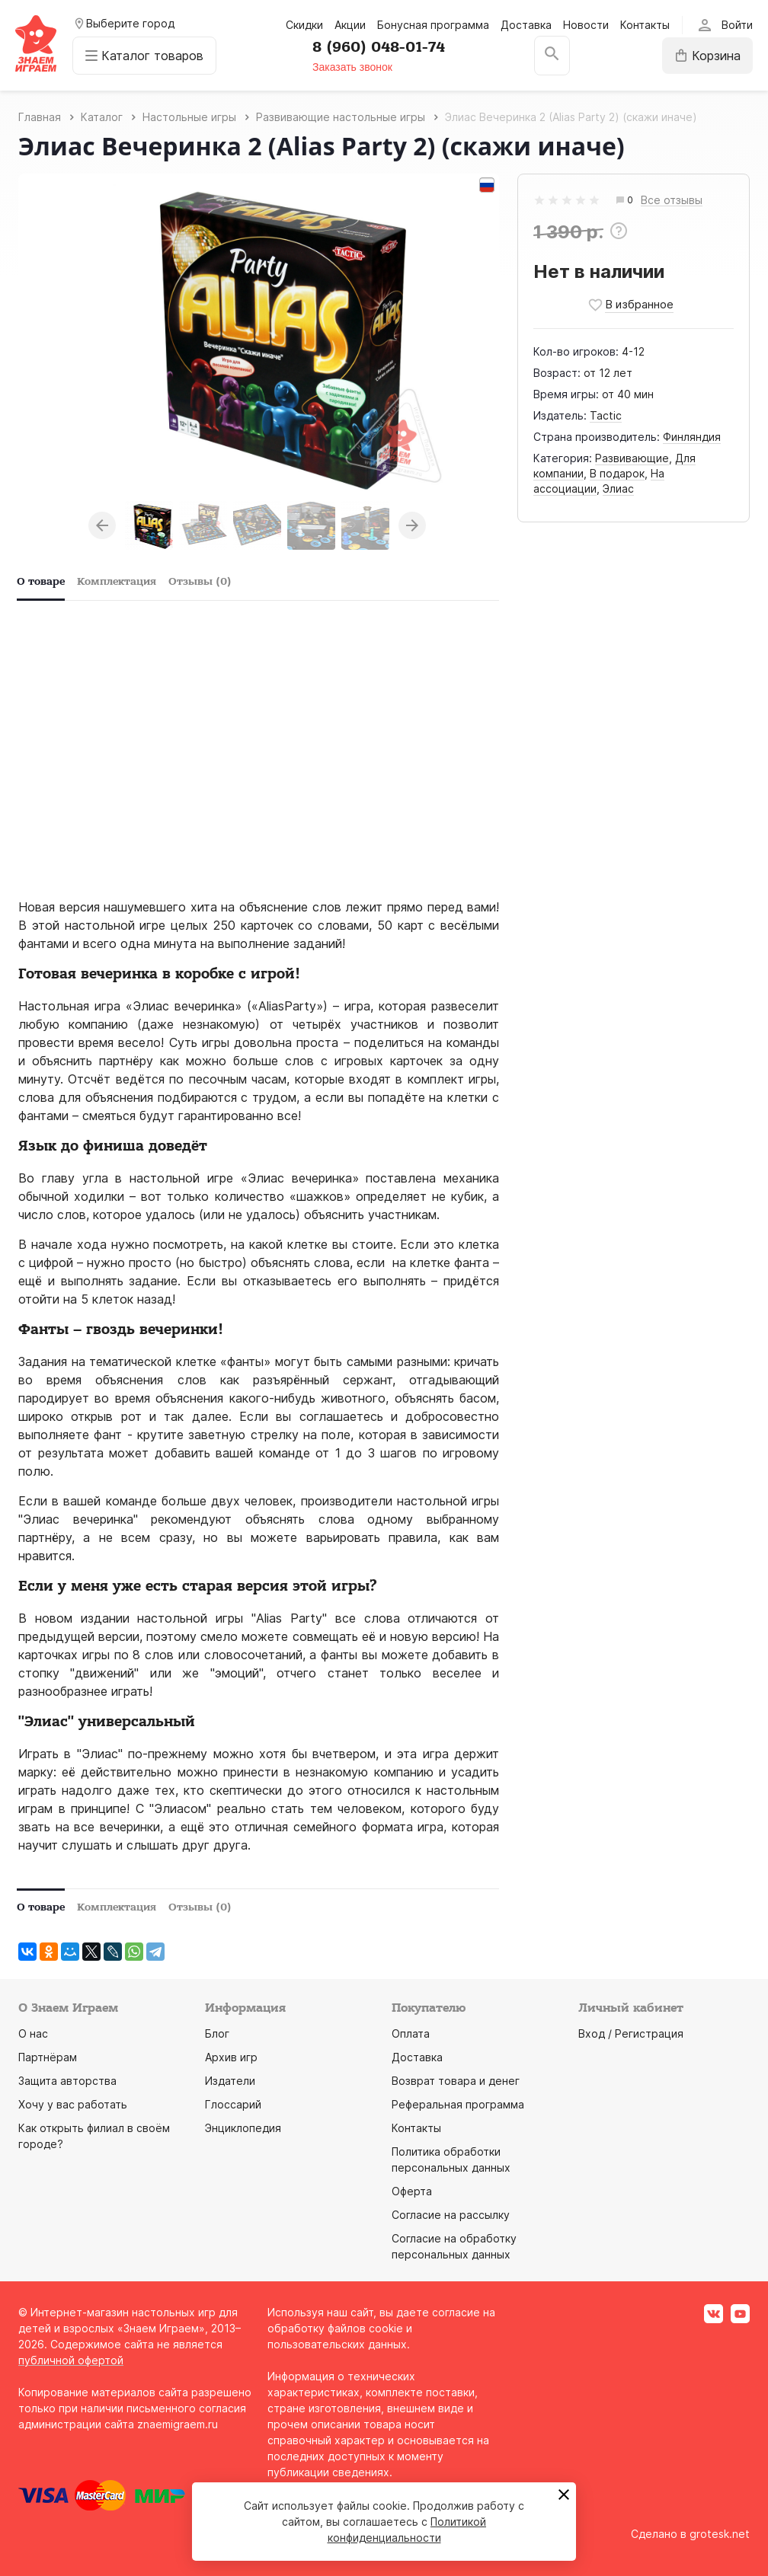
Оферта (412, 2191)
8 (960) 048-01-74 (378, 47)
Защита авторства (67, 2080)
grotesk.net (720, 2533)
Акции (350, 24)
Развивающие (632, 458)
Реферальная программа (458, 2104)
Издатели (230, 2080)
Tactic (606, 415)
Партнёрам (47, 2057)
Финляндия (692, 436)
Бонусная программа (433, 24)
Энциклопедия (243, 2127)
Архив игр (231, 2057)
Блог (217, 2033)
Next (412, 525)
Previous (102, 525)
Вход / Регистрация (630, 2033)
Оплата (411, 2033)
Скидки (304, 24)
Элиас (618, 488)
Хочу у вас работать (72, 2104)
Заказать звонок (352, 67)
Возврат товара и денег (456, 2080)
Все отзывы (671, 200)
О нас (33, 2033)
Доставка (526, 24)
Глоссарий (233, 2104)
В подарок (617, 473)
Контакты (645, 24)
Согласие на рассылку (451, 2214)
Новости (586, 24)
